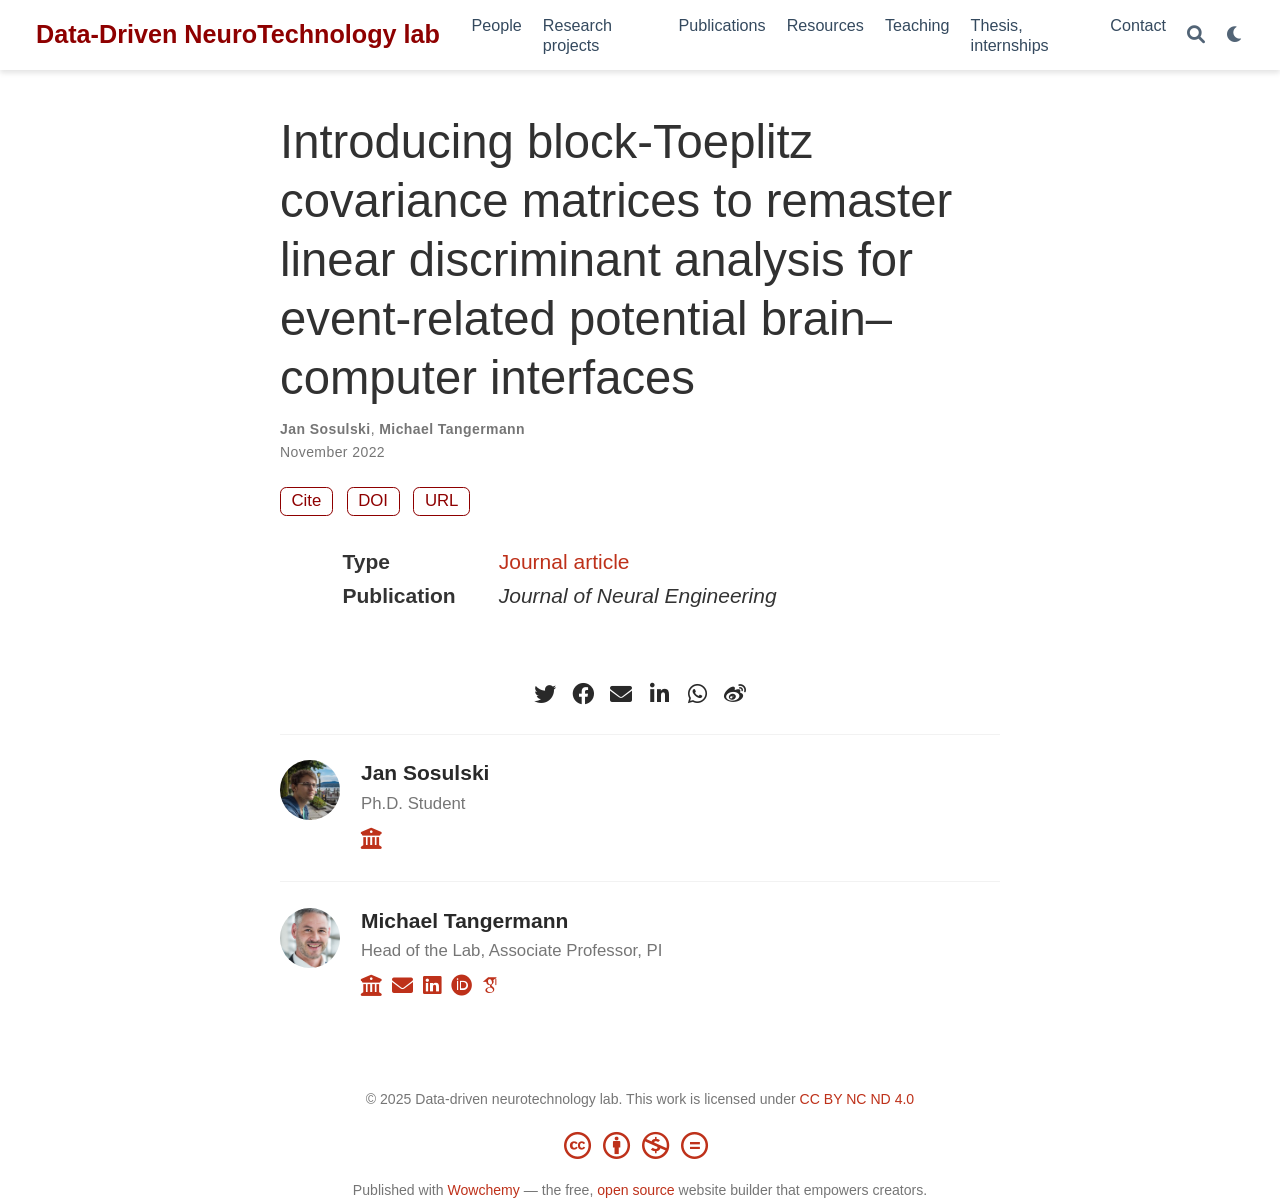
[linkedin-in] (659, 694)
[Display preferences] (1235, 35)
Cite (307, 500)
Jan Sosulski (325, 429)
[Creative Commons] (640, 1145)
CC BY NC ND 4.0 (857, 1099)
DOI (373, 500)
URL (442, 500)
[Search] (1196, 35)
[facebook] (583, 694)
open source (635, 1190)
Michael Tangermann (452, 429)
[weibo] (735, 694)
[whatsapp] (697, 694)
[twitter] (545, 694)
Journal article (564, 561)
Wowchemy (483, 1190)
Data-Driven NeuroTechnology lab (238, 34)
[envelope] (621, 694)
